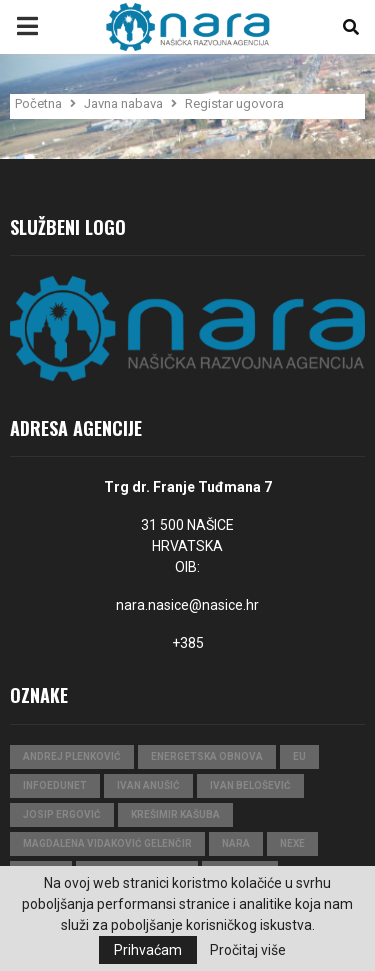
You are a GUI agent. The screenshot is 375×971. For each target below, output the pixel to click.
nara (236, 843)
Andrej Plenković (72, 756)
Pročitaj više (248, 950)
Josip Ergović (62, 814)
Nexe (292, 843)
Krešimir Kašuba (175, 814)
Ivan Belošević (250, 785)
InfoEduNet (55, 785)
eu (299, 756)
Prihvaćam (148, 950)
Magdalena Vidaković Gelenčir (107, 843)
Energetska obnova (207, 756)
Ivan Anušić (148, 785)
